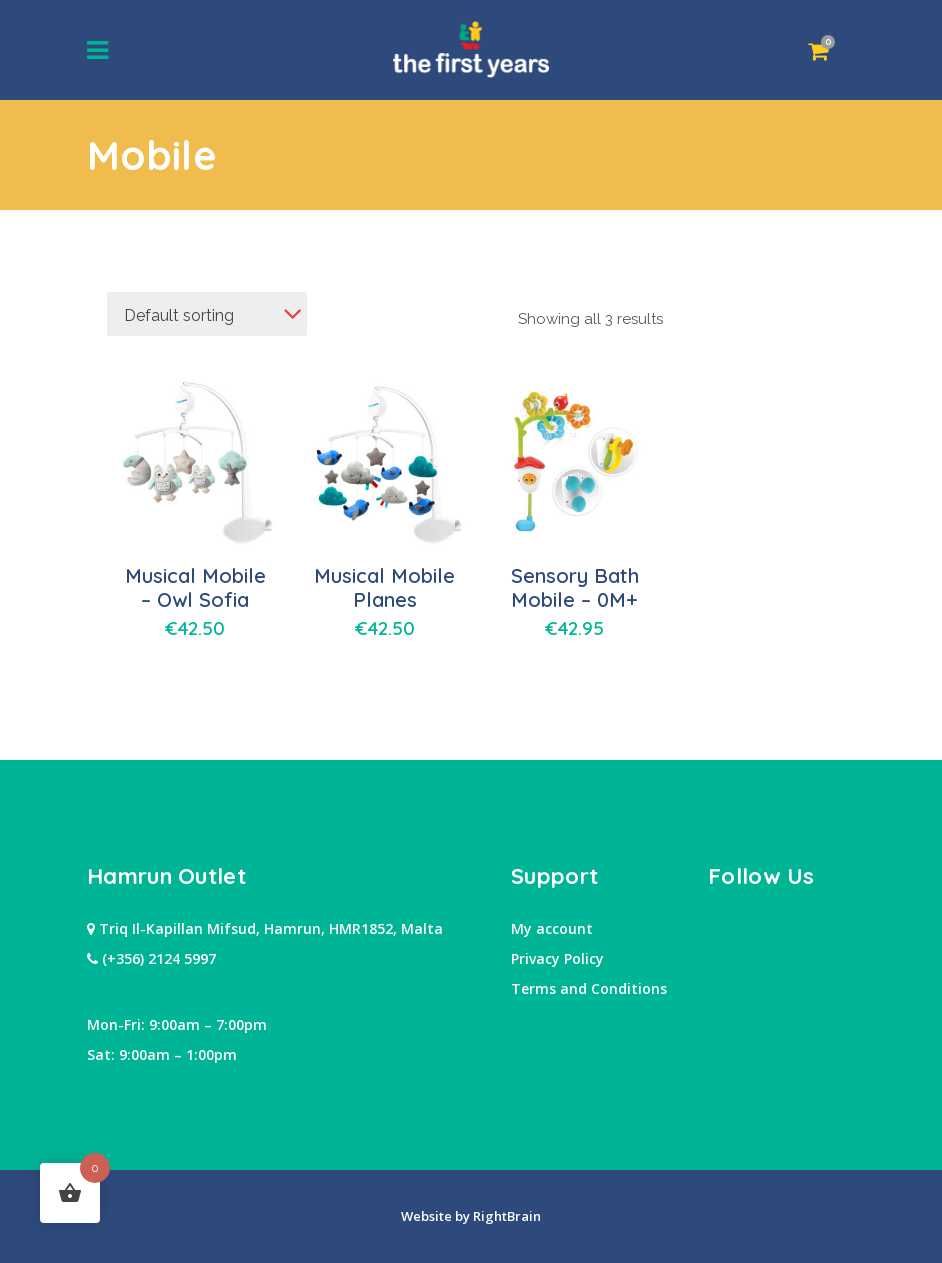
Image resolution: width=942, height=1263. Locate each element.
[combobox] (207, 314)
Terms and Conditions (589, 988)
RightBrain (505, 1216)
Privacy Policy (557, 958)
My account (552, 928)
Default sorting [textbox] (179, 315)
